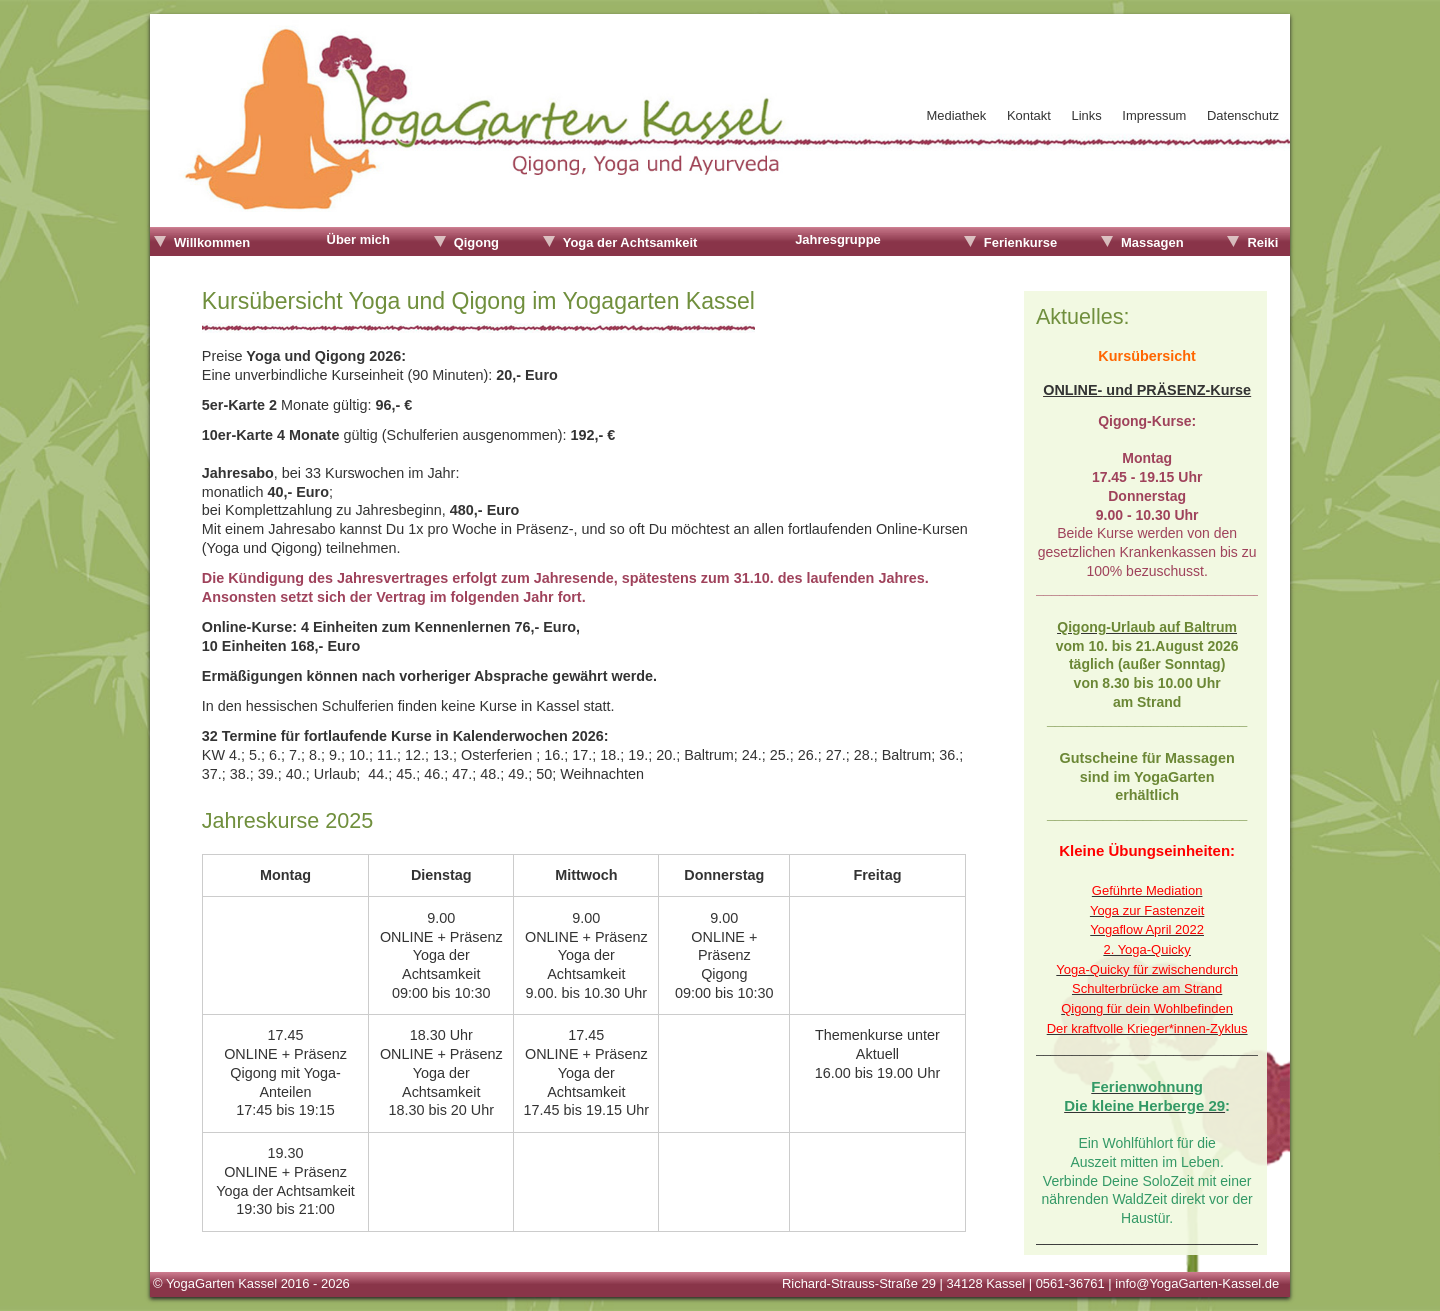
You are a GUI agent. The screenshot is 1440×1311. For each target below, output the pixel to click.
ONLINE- (1072, 389)
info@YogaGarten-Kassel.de (1197, 1282)
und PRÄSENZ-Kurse (1176, 389)
